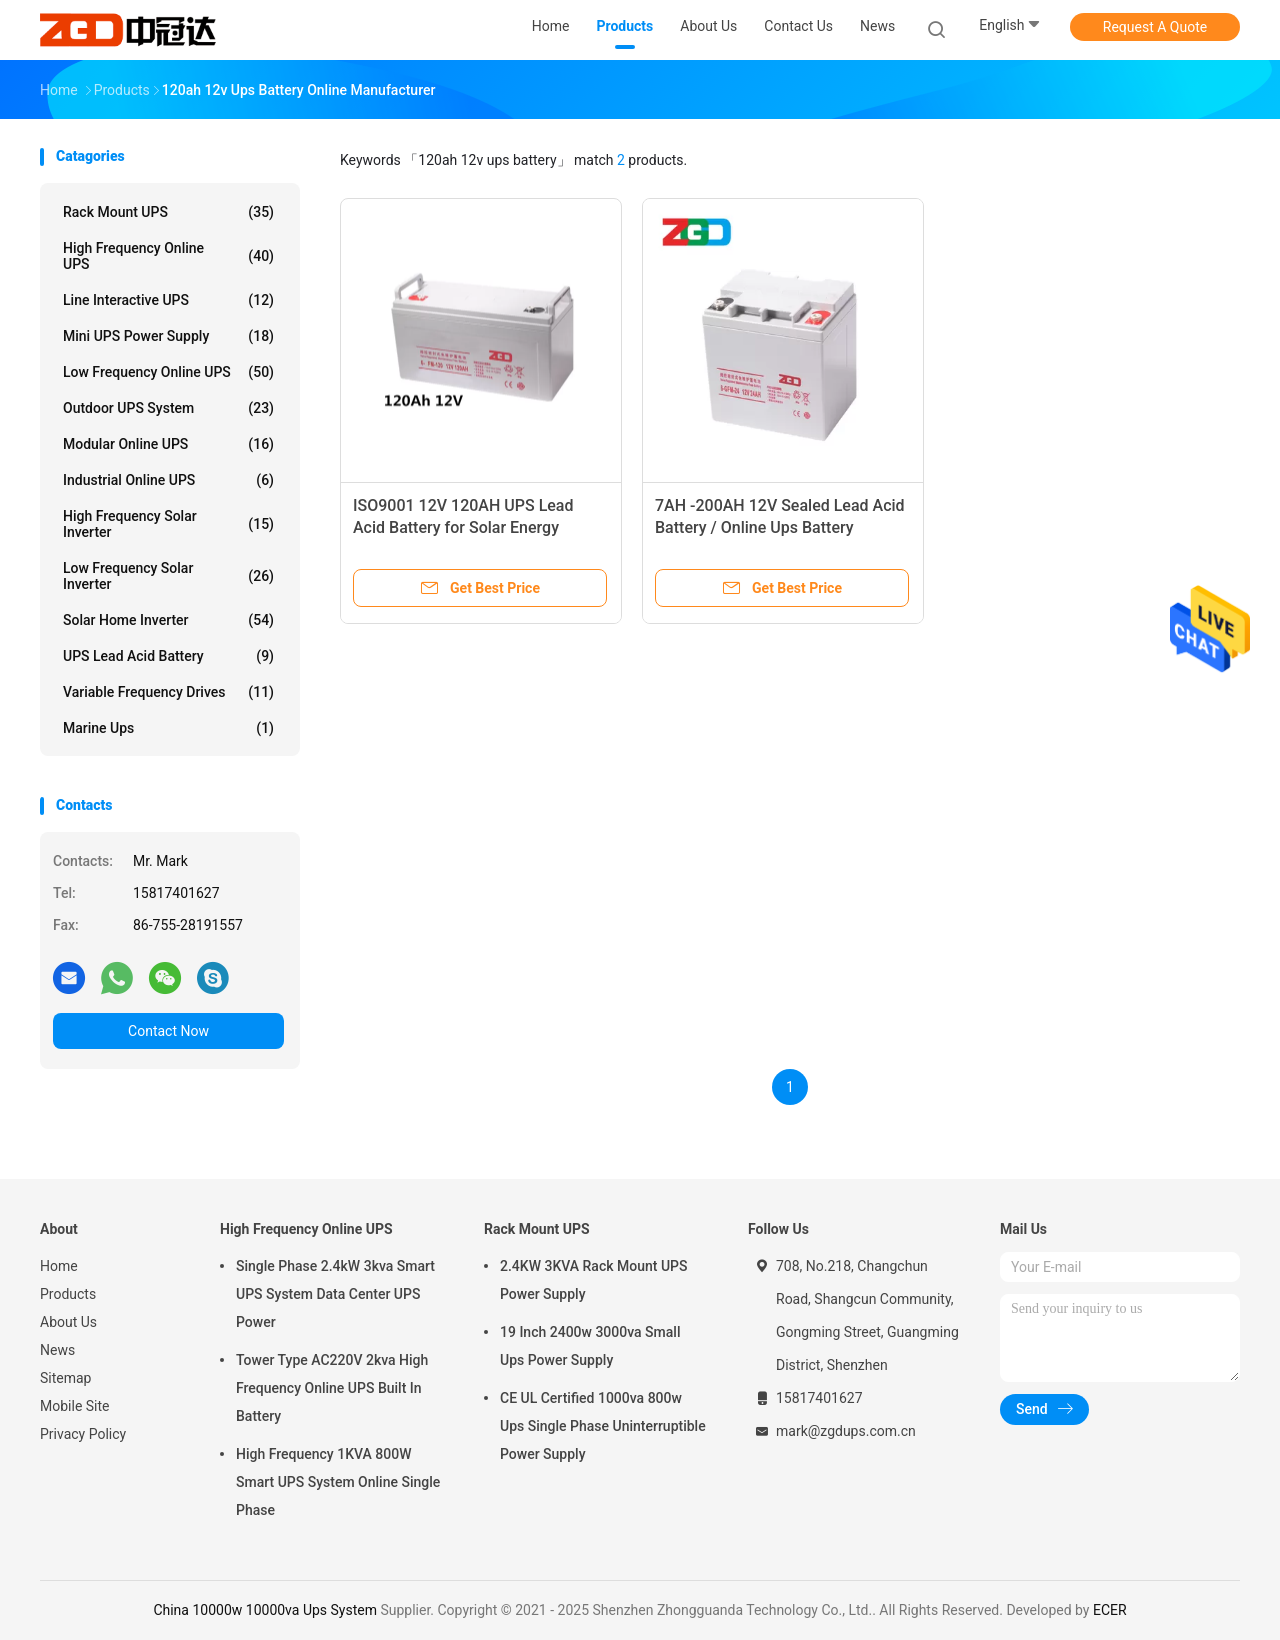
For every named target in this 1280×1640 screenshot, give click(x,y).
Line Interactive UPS (168, 300)
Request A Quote (1155, 27)
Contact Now (168, 1031)
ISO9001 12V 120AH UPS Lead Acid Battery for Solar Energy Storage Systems (463, 527)
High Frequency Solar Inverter (168, 524)
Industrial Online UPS (168, 480)
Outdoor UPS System (168, 408)
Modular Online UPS (168, 444)
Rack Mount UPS (168, 212)
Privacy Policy (83, 1434)
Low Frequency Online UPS (168, 372)
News (57, 1350)
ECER (1110, 1610)
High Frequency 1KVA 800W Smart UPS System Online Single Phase (338, 1482)
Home (59, 1266)
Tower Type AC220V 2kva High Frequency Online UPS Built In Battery (332, 1388)
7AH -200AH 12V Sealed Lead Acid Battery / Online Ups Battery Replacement (780, 527)
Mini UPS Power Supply (168, 336)
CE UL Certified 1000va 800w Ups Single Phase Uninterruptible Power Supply (603, 1426)
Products (68, 1294)
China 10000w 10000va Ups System (265, 1610)
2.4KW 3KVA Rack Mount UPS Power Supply (593, 1280)
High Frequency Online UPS (168, 256)
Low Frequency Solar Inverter (168, 576)
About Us (68, 1322)
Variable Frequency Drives (168, 692)
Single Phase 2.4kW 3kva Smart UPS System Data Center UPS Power (335, 1294)
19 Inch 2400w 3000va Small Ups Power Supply (590, 1346)
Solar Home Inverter (168, 620)
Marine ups (168, 728)
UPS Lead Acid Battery (168, 656)
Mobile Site (75, 1406)
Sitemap (65, 1378)
